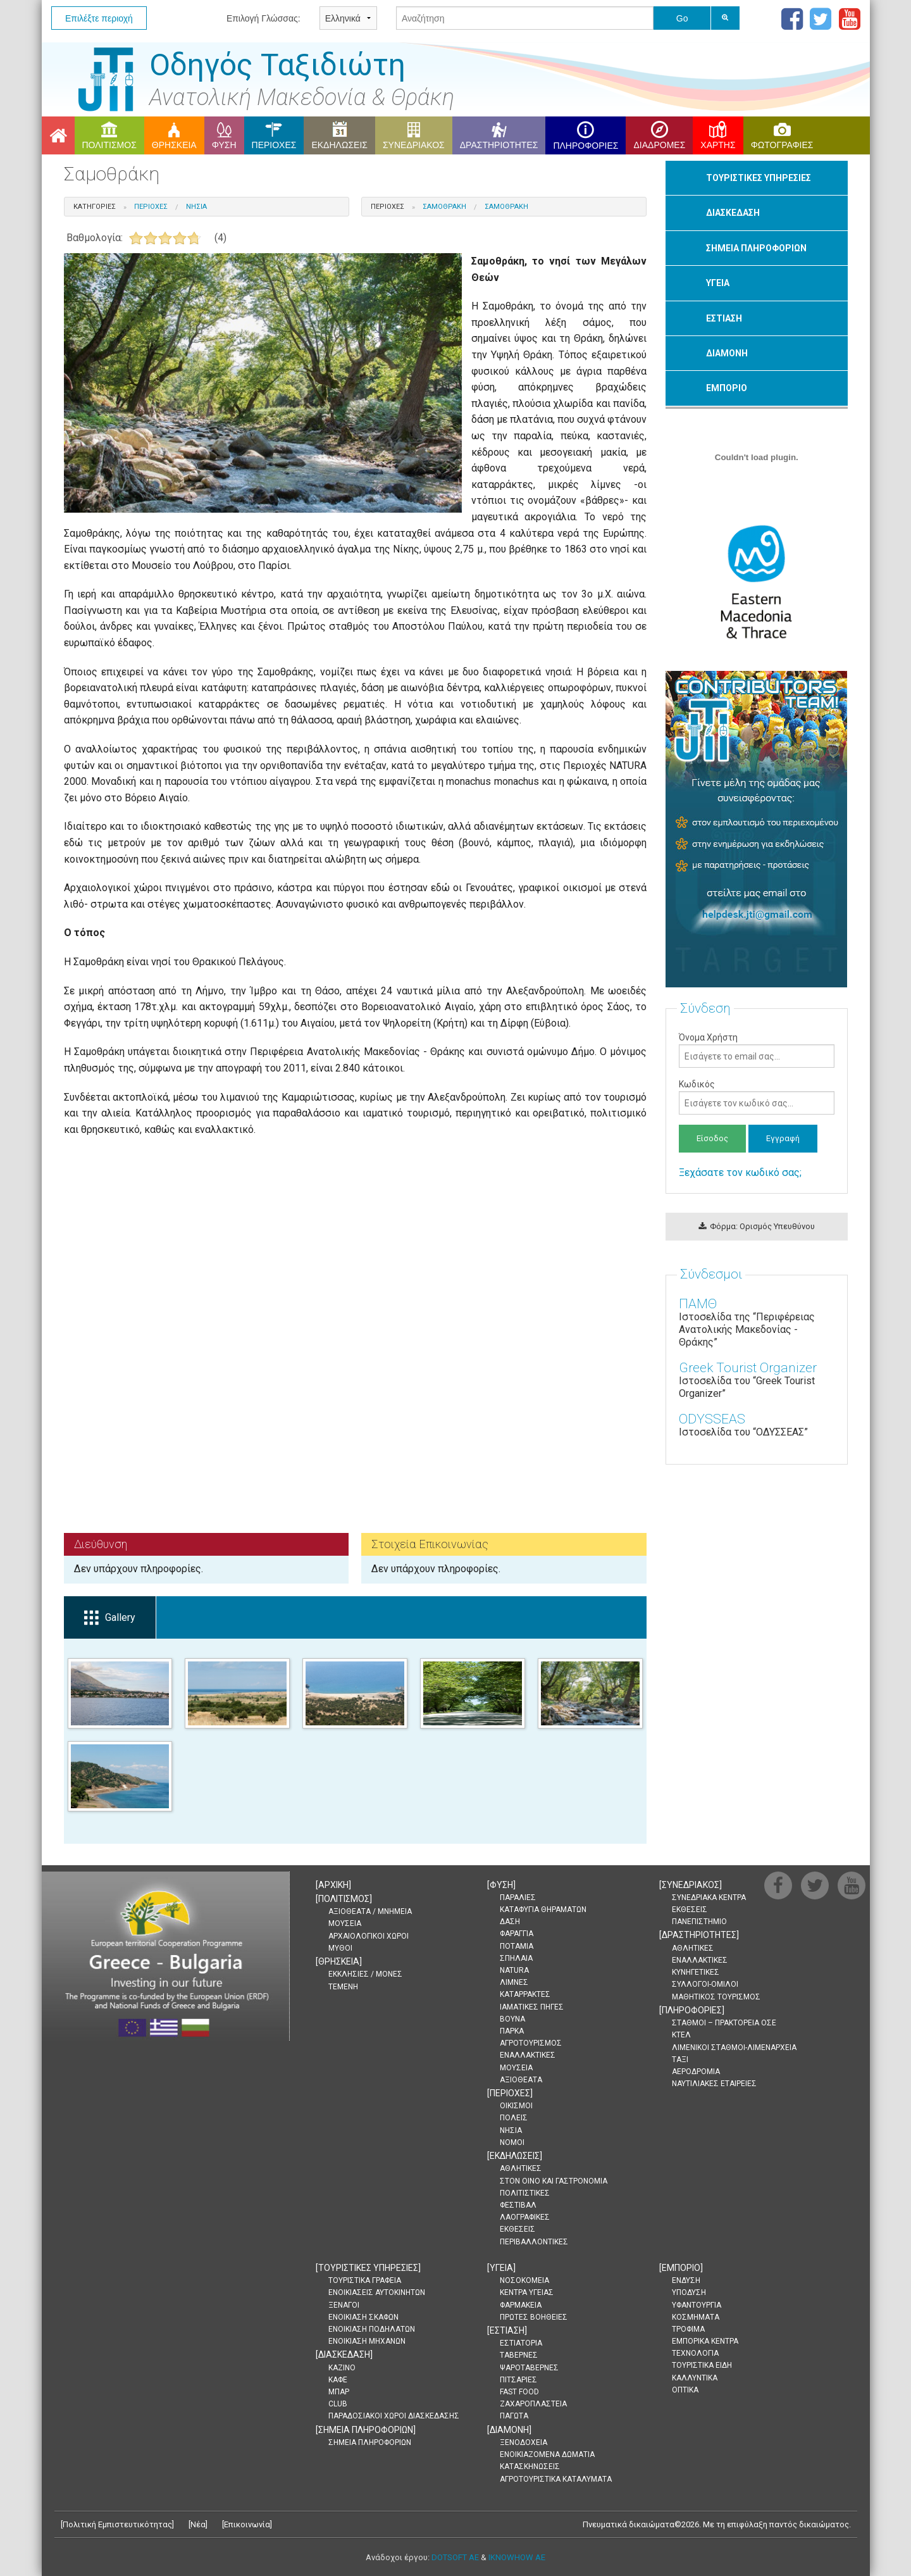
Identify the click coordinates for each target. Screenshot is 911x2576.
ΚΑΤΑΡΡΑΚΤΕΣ (525, 1994)
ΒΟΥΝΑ (512, 2019)
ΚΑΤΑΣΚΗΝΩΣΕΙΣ (530, 2466)
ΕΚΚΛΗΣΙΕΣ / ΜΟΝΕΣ (365, 1974)
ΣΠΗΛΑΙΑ (516, 1958)
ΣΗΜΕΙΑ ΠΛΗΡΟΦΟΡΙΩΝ (756, 248)
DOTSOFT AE (455, 2557)
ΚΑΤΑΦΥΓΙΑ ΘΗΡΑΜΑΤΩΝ (543, 1909)
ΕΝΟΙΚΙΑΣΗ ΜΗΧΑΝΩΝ (367, 2341)
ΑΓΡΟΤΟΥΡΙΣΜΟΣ (531, 2043)
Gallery (109, 1618)
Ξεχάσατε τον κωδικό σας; (740, 1172)
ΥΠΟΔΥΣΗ (689, 2292)
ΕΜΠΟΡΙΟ (726, 388)
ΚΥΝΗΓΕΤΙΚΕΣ (695, 1972)
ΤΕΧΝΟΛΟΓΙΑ (695, 2353)
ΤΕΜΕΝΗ (343, 1986)
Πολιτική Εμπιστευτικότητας (117, 2524)
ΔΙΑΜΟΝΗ (727, 353)
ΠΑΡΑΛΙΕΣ (518, 1897)
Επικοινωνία (247, 2524)
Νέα (198, 2524)
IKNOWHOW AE (516, 2557)
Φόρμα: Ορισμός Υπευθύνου (756, 1226)
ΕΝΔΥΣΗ (686, 2280)
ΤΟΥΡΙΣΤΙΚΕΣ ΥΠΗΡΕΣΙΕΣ (758, 178)
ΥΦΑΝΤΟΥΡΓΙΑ (696, 2305)
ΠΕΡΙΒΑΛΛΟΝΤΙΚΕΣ (534, 2241)
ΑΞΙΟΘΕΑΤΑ (521, 2079)
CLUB (337, 2403)
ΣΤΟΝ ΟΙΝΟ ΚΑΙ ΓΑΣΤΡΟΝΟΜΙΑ (553, 2181)
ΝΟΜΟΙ (512, 2142)
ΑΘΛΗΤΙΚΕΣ (521, 2168)
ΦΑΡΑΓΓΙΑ (516, 1933)
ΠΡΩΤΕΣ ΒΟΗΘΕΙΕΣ (533, 2317)
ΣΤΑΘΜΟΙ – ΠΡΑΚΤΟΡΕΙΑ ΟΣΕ (724, 2022)
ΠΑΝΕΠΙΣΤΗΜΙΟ (699, 1921)
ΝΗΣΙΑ (511, 2130)
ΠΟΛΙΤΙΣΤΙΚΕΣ (525, 2193)
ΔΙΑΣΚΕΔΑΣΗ (733, 213)
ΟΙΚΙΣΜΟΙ (516, 2105)
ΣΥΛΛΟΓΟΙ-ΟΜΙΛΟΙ (705, 1984)
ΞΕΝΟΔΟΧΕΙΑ (523, 2442)
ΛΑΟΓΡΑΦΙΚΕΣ (525, 2217)
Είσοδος (712, 1138)
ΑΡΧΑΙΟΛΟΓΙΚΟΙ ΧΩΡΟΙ (368, 1936)
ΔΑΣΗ (510, 1921)
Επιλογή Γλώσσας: (263, 18)
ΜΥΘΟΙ (340, 1948)
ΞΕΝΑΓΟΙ (343, 2305)
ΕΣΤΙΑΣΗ (724, 318)
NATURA (514, 1970)
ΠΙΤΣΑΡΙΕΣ (518, 2379)
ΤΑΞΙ (680, 2059)
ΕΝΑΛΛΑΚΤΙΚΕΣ (527, 2055)
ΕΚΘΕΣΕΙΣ (517, 2229)
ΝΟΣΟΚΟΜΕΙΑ (524, 2280)
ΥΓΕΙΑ (717, 283)
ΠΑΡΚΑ (512, 2031)
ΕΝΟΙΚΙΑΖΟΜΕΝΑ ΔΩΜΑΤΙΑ (547, 2454)
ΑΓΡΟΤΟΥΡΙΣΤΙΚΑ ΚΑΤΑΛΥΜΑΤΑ (556, 2479)
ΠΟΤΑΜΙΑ (516, 1946)
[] (333, 1885)
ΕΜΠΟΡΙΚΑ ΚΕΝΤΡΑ (705, 2341)
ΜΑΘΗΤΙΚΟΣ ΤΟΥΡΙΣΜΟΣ (716, 1996)
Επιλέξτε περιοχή (99, 18)
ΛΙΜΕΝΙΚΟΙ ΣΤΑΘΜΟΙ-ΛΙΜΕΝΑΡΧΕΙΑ (734, 2047)
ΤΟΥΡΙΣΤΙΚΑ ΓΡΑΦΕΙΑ (364, 2280)
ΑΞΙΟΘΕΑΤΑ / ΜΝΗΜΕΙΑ (370, 1911)
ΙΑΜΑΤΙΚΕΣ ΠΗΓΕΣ (532, 2007)
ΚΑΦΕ (337, 2379)
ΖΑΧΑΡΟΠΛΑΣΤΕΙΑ (533, 2403)
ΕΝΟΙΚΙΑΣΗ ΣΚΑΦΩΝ (363, 2317)
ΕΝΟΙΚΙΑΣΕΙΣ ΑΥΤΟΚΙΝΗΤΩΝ (376, 2292)
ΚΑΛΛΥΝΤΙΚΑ (694, 2377)
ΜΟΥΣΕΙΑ (344, 1923)
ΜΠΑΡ (338, 2391)
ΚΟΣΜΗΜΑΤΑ (695, 2317)
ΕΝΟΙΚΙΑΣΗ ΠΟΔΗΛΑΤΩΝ (371, 2329)
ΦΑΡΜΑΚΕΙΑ (521, 2305)
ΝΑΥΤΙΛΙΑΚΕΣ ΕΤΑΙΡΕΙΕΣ (714, 2083)
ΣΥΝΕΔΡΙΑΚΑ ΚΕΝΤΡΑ (709, 1897)
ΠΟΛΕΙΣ (514, 2117)
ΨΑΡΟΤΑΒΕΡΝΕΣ (529, 2367)
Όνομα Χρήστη (756, 1050)
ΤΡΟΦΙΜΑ (688, 2329)
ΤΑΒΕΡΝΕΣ (519, 2355)
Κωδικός (756, 1097)
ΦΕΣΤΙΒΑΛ (518, 2205)
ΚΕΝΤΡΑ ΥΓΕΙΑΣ (527, 2292)
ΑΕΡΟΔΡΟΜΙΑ (696, 2071)
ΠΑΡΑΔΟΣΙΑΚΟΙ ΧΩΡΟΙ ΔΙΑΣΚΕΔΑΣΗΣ (393, 2415)
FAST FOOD (519, 2391)
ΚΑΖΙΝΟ (342, 2367)
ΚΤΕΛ (681, 2034)
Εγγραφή (783, 1138)
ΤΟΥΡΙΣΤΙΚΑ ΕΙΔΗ (702, 2365)
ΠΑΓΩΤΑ (514, 2415)
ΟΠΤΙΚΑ (685, 2389)
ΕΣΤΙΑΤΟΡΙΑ (521, 2343)
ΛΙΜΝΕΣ (514, 1982)
